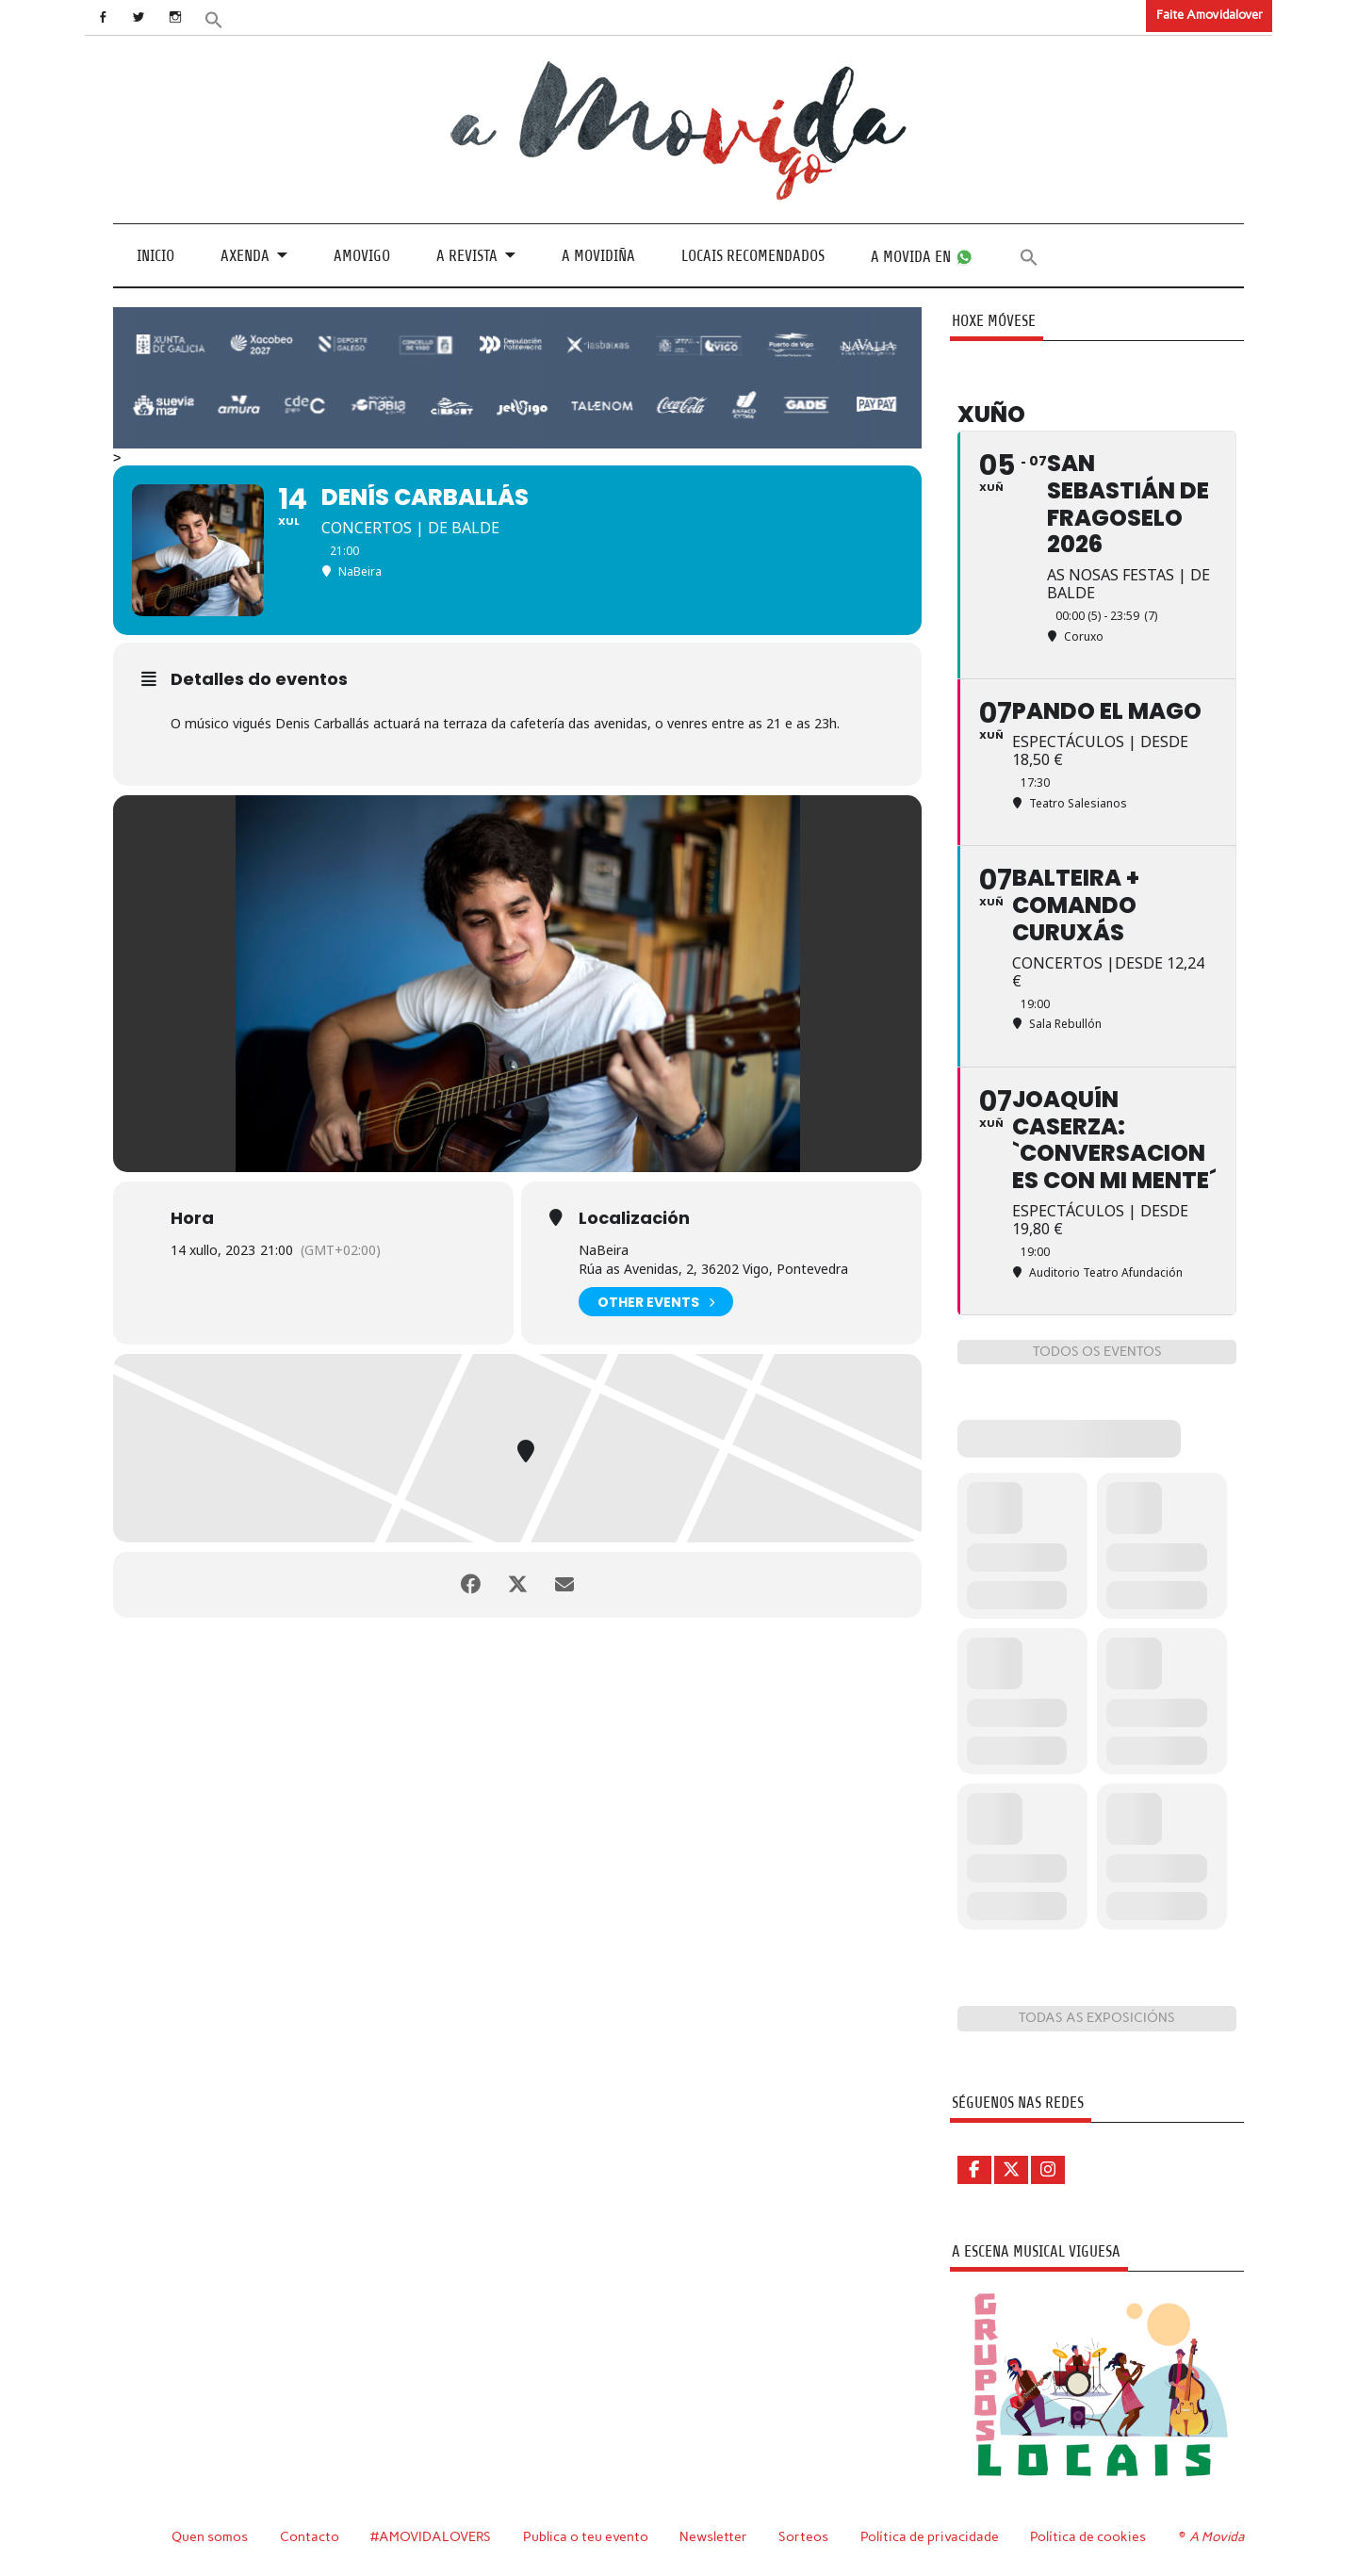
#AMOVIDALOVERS (430, 2536)
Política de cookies (1088, 2536)
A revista (467, 256)
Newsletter (713, 2536)
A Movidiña (598, 256)
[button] (214, 18)
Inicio (155, 256)
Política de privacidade (929, 2536)
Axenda (245, 256)
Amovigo (362, 256)
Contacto (309, 2536)
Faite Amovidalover (1209, 15)
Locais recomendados (753, 256)
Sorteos (803, 2536)
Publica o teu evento (585, 2536)
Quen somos (210, 2536)
